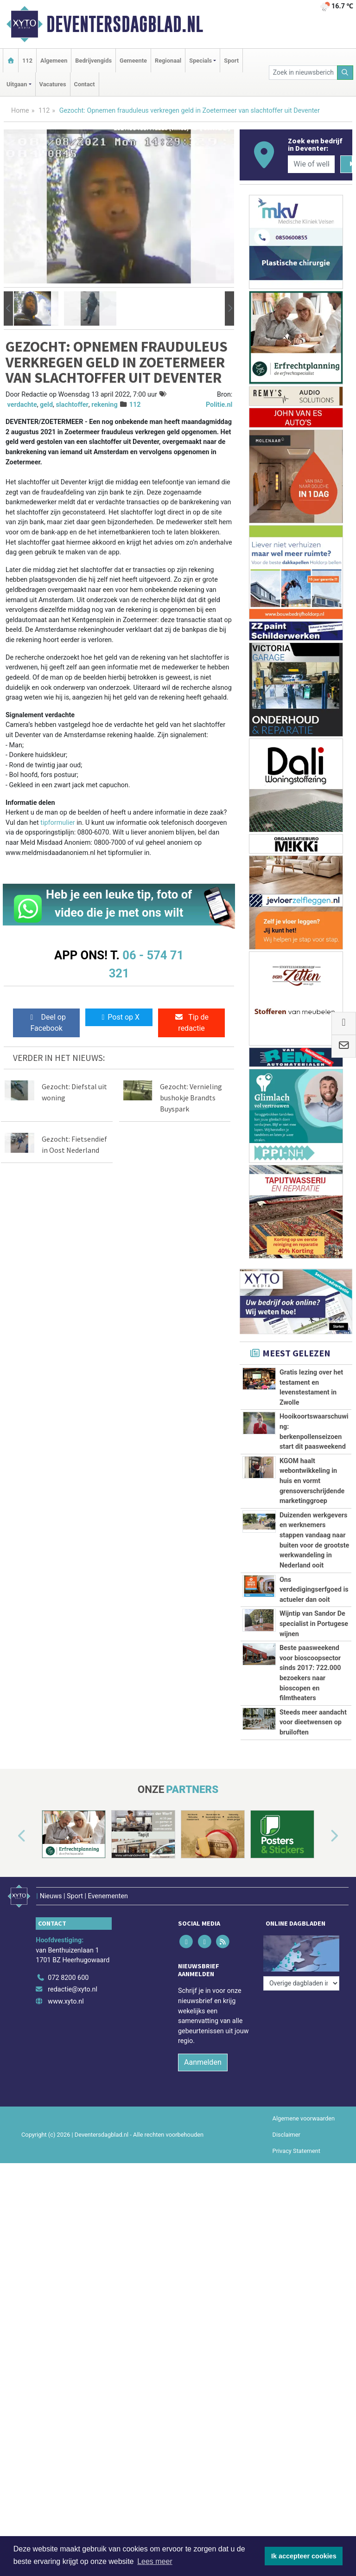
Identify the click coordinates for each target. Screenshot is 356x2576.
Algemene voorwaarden (304, 2276)
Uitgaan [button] (16, 84)
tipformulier (57, 823)
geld (46, 405)
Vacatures (52, 84)
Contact (84, 84)
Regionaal (168, 60)
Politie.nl (219, 405)
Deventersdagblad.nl (124, 24)
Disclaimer (286, 2292)
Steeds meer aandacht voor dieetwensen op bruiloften (313, 1844)
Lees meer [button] (154, 2561)
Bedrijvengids (93, 60)
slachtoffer (72, 405)
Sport (231, 60)
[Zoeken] (345, 72)
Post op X (119, 1017)
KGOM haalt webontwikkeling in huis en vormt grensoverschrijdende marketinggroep (312, 1481)
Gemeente (133, 60)
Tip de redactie (191, 1023)
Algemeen (53, 60)
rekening (104, 405)
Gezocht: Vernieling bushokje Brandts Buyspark (191, 1097)
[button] (8, 308)
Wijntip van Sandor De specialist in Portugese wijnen (314, 1624)
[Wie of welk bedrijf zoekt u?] (311, 164)
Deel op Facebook (46, 1023)
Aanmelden (203, 2220)
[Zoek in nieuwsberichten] (303, 72)
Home (20, 111)
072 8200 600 (68, 2135)
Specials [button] (200, 60)
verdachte (22, 405)
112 (27, 60)
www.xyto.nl (65, 2160)
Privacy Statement (297, 2309)
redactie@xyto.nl (72, 2148)
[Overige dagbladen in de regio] (301, 2115)
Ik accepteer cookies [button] (304, 2556)
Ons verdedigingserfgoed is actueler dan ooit (314, 1590)
